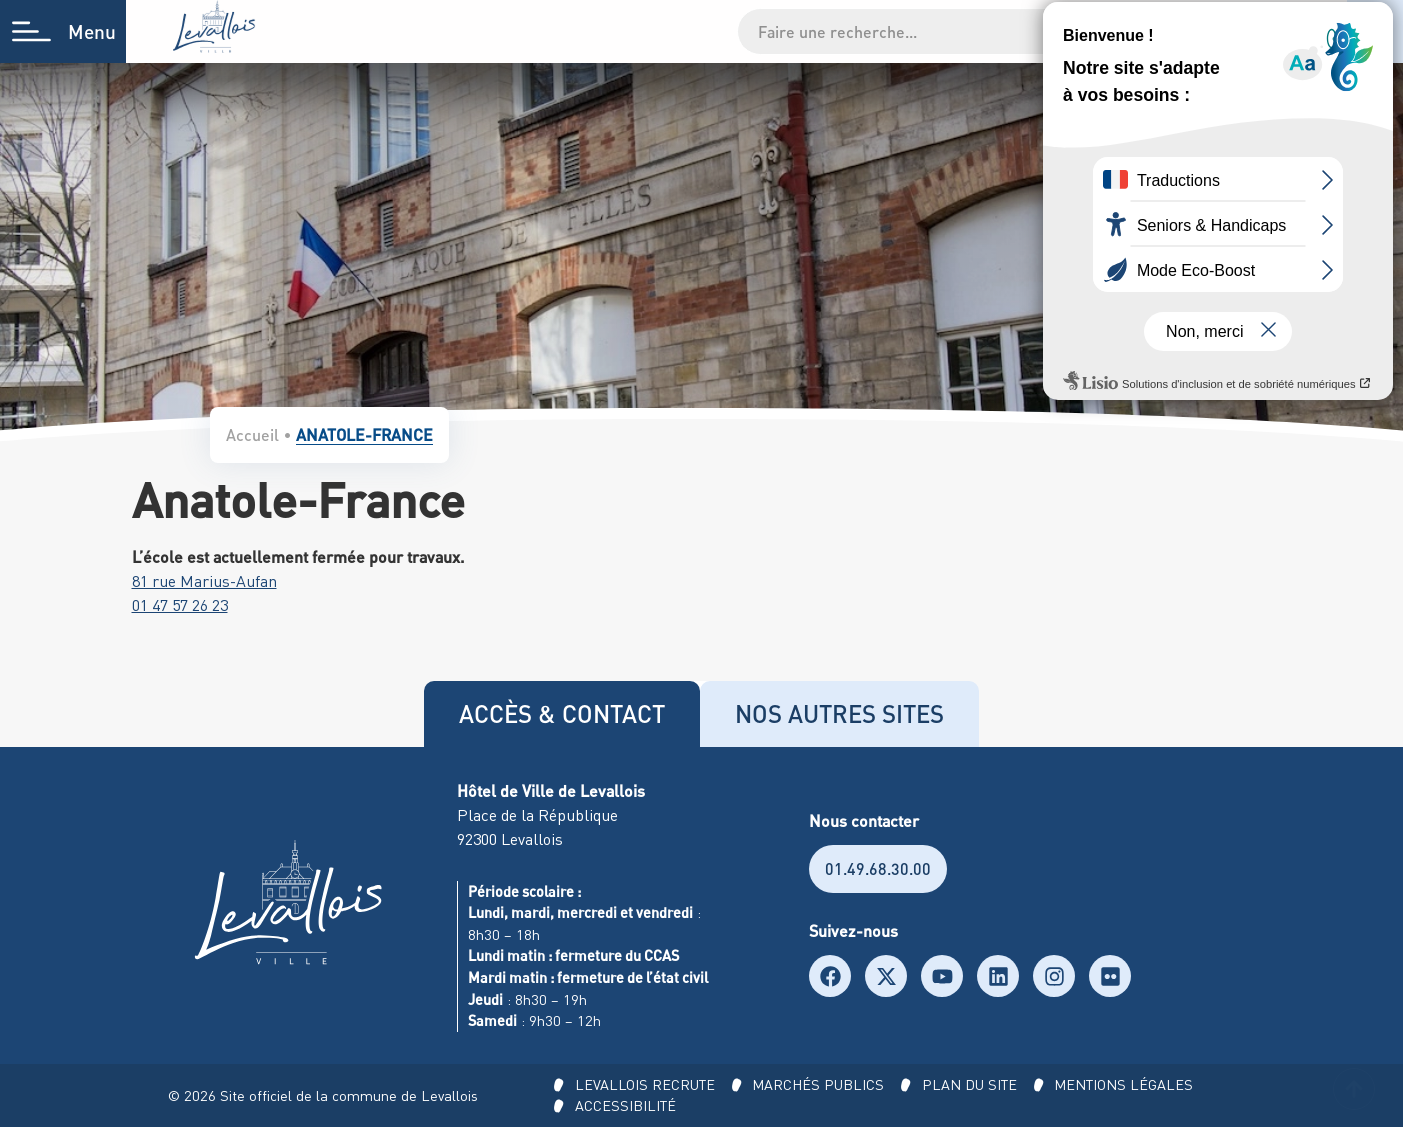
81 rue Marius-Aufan (204, 581)
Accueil (252, 434)
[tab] (562, 714)
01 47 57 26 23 (180, 605)
